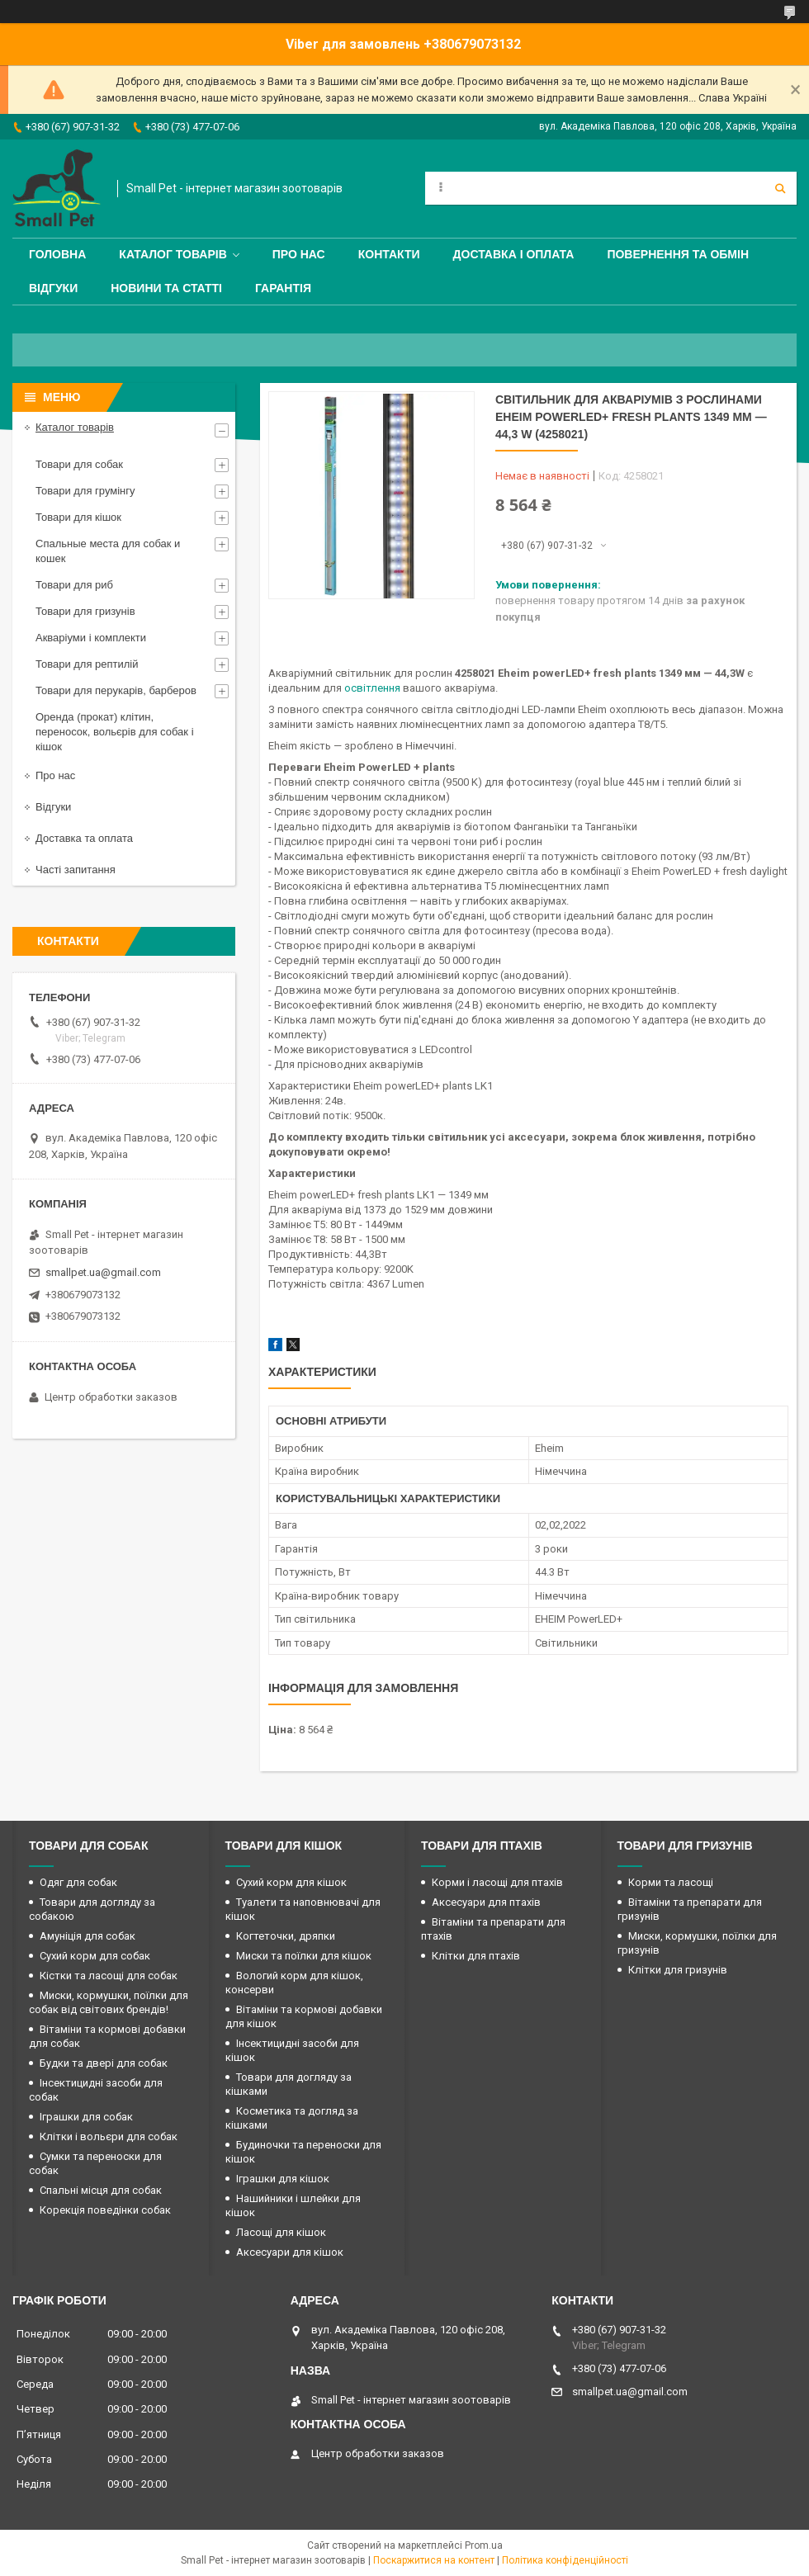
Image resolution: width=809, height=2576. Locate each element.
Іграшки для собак (86, 2116)
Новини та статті (166, 288)
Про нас (298, 254)
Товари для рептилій (87, 664)
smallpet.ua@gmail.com (103, 1272)
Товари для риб (74, 585)
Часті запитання (75, 869)
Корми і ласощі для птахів (497, 1882)
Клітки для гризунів (677, 1970)
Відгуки (53, 288)
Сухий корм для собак (95, 1956)
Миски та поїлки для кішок (303, 1956)
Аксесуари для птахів (486, 1902)
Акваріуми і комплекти (90, 637)
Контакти (389, 254)
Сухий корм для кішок (291, 1882)
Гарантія (283, 288)
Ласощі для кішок (281, 2232)
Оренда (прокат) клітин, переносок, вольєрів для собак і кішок (114, 732)
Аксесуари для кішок (289, 2252)
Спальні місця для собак (101, 2190)
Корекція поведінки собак (105, 2210)
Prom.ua (484, 2545)
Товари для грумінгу (85, 490)
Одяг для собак (78, 1882)
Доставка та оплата (84, 838)
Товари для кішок (78, 517)
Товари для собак (79, 464)
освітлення (372, 688)
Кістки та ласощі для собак (108, 1975)
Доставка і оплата (514, 254)
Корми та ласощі (670, 1882)
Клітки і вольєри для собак (108, 2136)
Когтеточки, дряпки (285, 1936)
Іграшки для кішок (282, 2178)
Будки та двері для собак (104, 2063)
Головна (57, 254)
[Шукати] (780, 188)
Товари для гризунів (85, 611)
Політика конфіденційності (565, 2560)
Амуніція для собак (87, 1936)
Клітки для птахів (476, 1956)
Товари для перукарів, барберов (115, 690)
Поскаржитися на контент (433, 2560)
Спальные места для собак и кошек (107, 551)
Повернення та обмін (678, 254)
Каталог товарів (172, 254)
